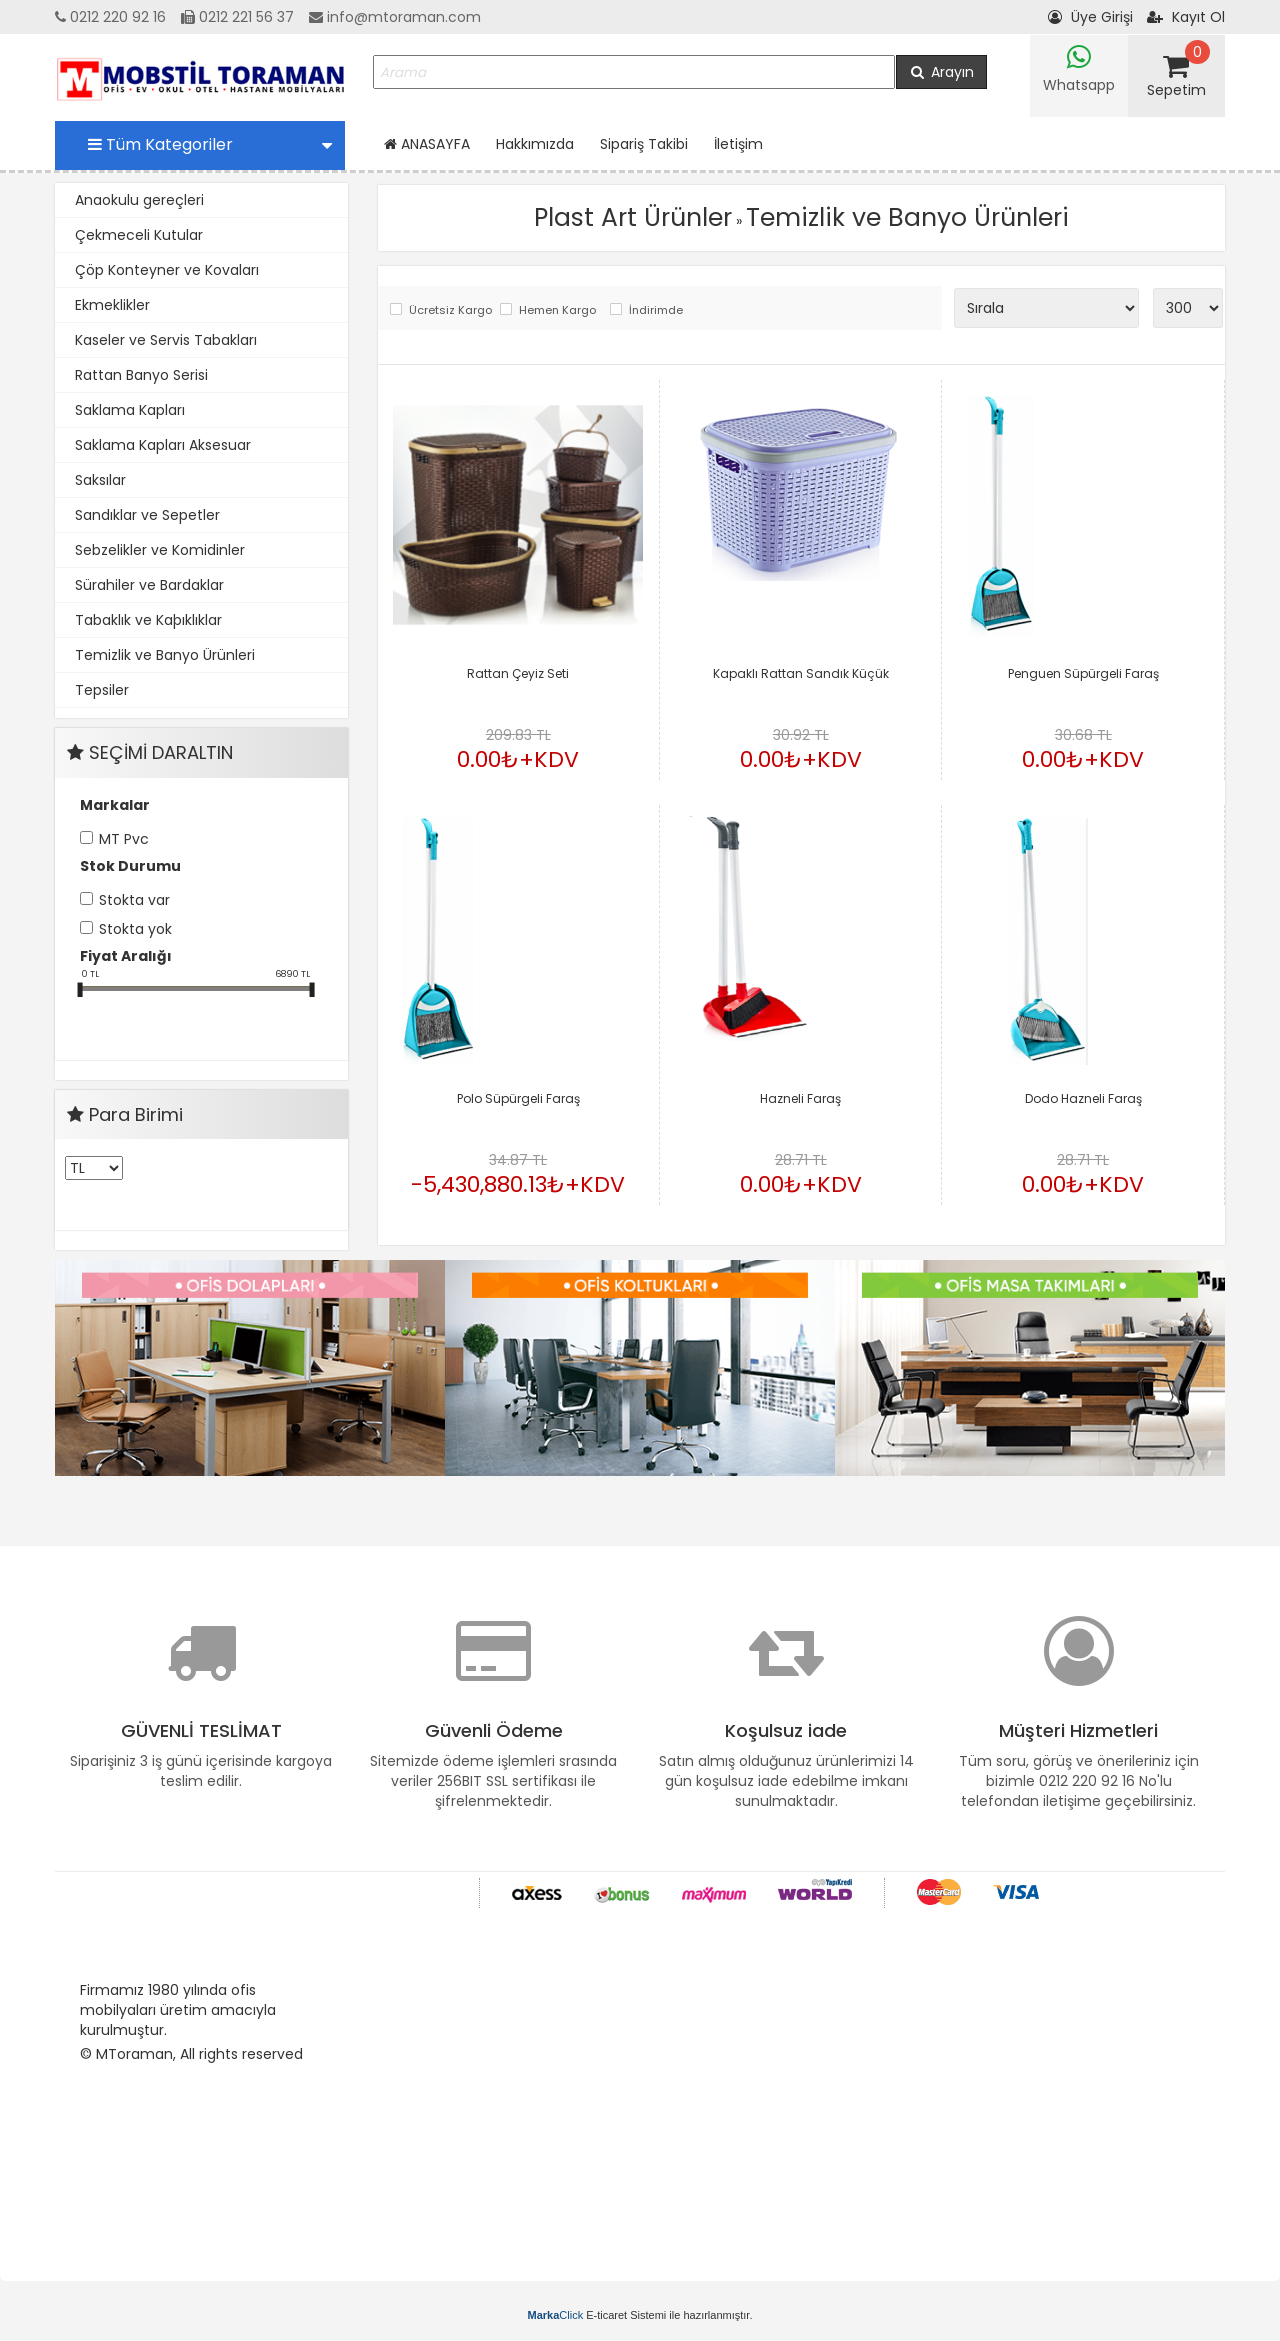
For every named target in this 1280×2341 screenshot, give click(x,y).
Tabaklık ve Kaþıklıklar (148, 620)
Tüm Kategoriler (210, 144)
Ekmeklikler (112, 305)
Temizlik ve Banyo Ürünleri (165, 655)
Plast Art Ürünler (633, 217)
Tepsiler (102, 690)
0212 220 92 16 (110, 17)
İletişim (738, 144)
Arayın (941, 72)
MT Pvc (124, 839)
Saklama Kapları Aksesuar (163, 445)
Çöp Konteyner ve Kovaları (167, 270)
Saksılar (100, 480)
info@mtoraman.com (395, 17)
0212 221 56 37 (237, 17)
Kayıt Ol (1186, 17)
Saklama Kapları (130, 410)
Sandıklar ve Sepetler (147, 515)
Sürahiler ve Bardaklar (149, 585)
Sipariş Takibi (644, 144)
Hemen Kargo (557, 310)
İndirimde (656, 310)
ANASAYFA (427, 144)
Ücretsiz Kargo (449, 310)
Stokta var (134, 900)
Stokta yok (135, 929)
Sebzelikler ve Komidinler (160, 550)
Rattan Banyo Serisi (141, 375)
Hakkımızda (535, 144)
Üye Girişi (1090, 17)
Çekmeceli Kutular (139, 235)
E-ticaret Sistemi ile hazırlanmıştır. (640, 2315)
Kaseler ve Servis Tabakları (166, 340)
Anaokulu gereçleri (139, 200)
